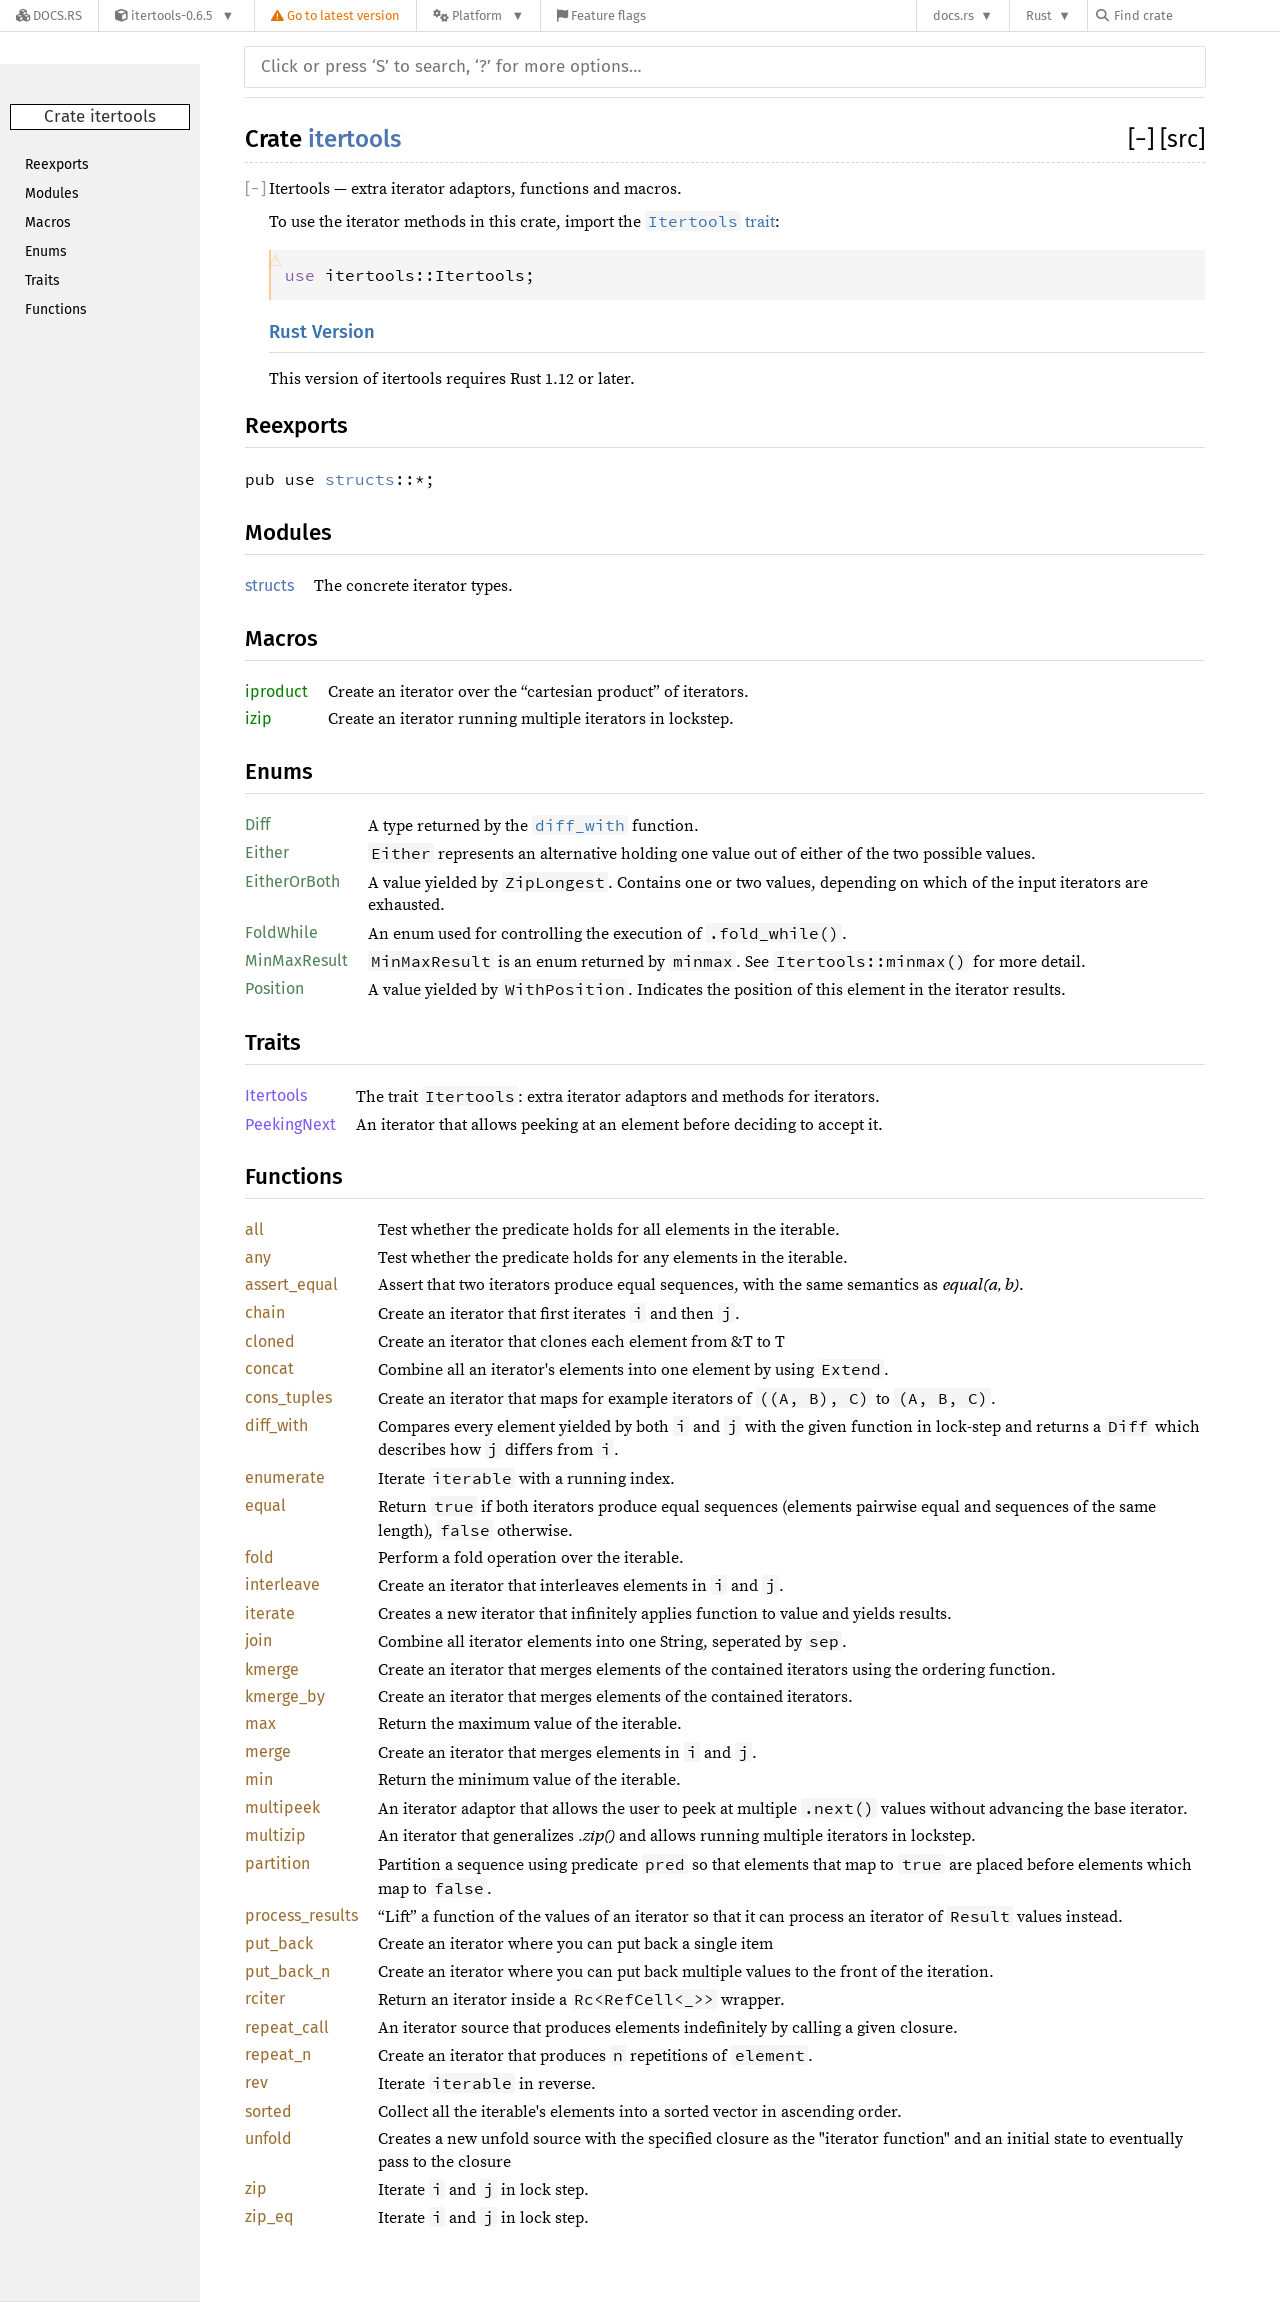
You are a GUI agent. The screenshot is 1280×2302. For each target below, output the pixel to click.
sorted (268, 2111)
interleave (282, 1584)
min (259, 1779)
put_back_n (287, 1971)
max (260, 1723)
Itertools (276, 1095)
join (258, 1640)
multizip (275, 1835)
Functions (56, 309)
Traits (42, 280)
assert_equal (291, 1284)
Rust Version (322, 332)
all (254, 1229)
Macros (48, 222)
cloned (270, 1341)
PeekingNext (290, 1124)
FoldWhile (281, 932)
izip (258, 718)
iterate (270, 1613)
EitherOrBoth (292, 881)
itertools (354, 139)
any (258, 1257)
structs (360, 479)
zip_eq (269, 2216)
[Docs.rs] (49, 15)
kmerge (272, 1669)
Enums (46, 251)
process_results (301, 1915)
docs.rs (953, 15)
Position (274, 988)
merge (268, 1751)
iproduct (276, 691)
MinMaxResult (296, 960)
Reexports (57, 164)
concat (269, 1368)
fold (259, 1557)
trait (710, 222)
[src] (1182, 139)
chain (265, 1312)
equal (265, 1505)
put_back (279, 1943)
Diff (257, 824)
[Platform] (478, 15)
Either (267, 852)
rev (256, 2082)
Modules (52, 193)
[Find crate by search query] (1196, 15)
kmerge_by (285, 1696)
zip (256, 2188)
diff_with (276, 1425)
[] (1144, 139)
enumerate (285, 1477)
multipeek (282, 1807)
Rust (1039, 15)
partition (277, 1863)
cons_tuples (288, 1397)
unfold (268, 2138)
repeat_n (278, 2054)
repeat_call (287, 2027)
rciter (265, 1998)
